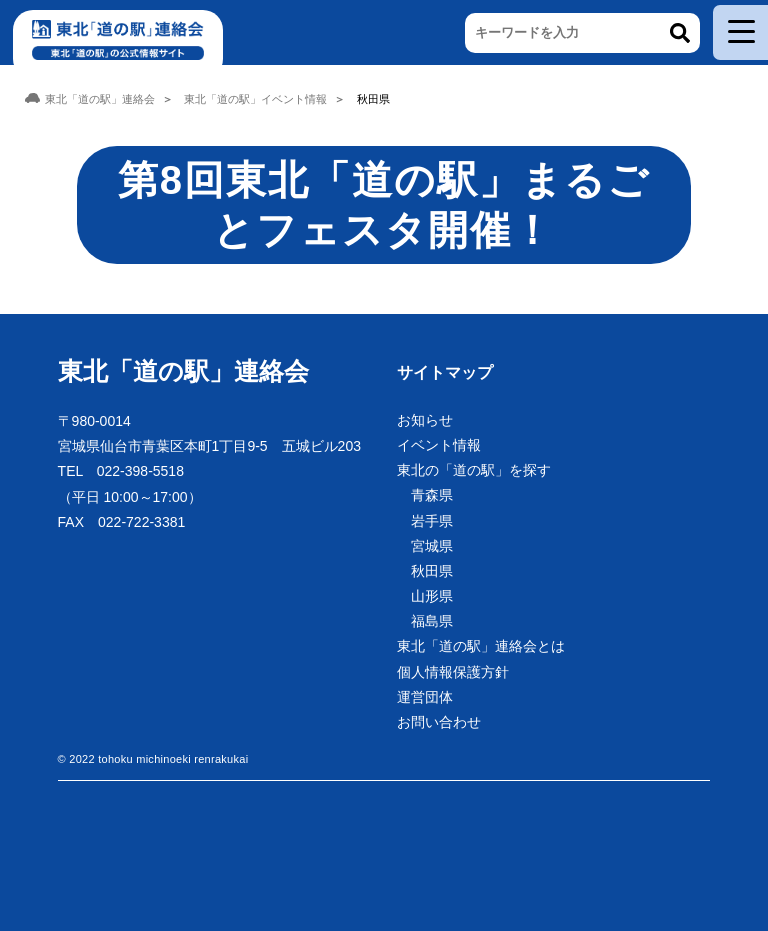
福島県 (432, 621)
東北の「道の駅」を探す (474, 470)
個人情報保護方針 (453, 672)
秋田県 (432, 571)
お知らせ (425, 420)
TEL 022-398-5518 (121, 471)
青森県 (432, 495)
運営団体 (425, 697)
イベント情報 (439, 445)
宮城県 (432, 546)
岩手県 (432, 521)
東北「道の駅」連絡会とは (481, 646)
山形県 (432, 596)
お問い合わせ (439, 722)
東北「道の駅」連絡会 (183, 371)
